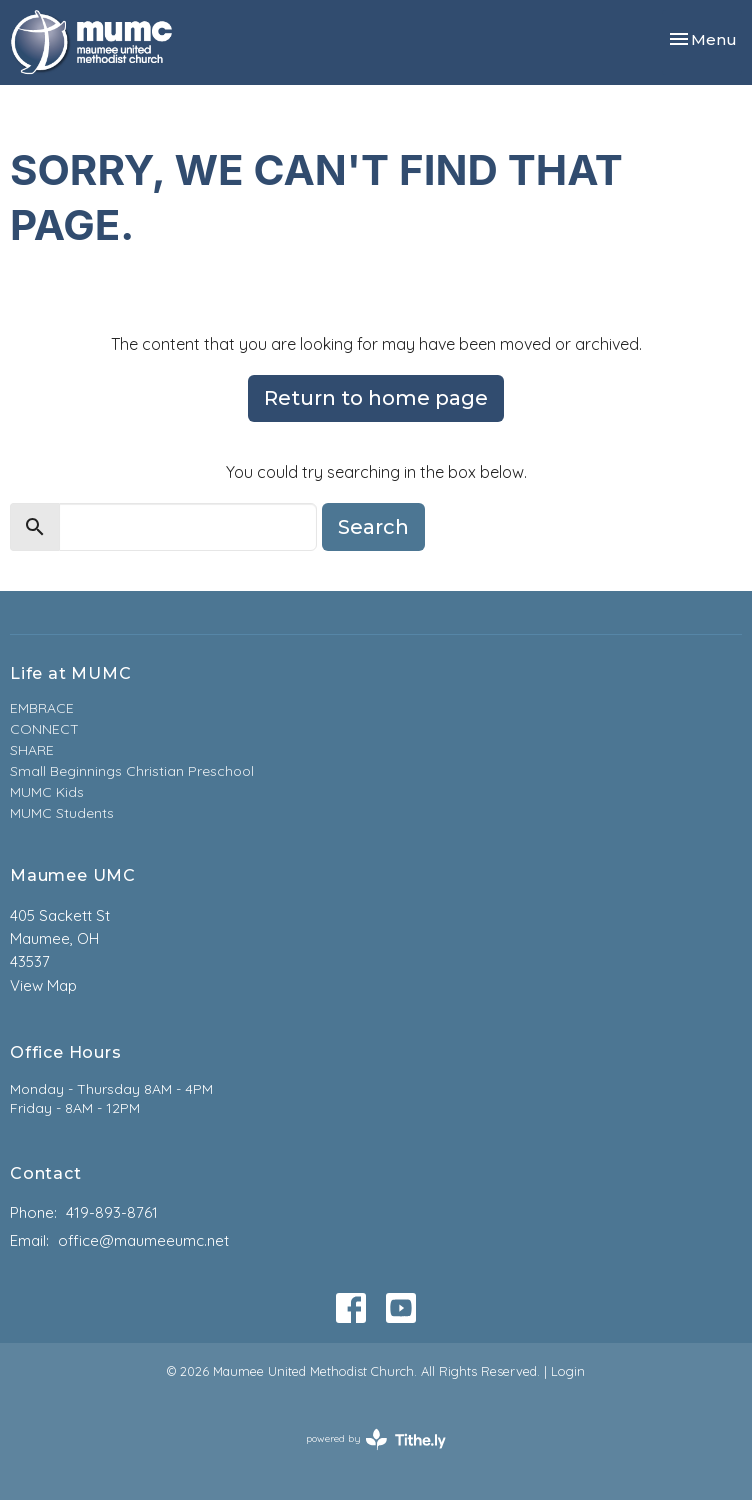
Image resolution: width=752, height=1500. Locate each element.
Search (373, 527)
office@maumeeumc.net (143, 1240)
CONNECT (44, 729)
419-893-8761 (112, 1212)
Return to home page (376, 398)
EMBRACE (42, 708)
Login (568, 1371)
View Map (43, 985)
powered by (376, 1439)
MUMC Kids (47, 792)
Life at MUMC (71, 673)
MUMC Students (62, 813)
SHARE (32, 750)
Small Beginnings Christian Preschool (132, 771)
